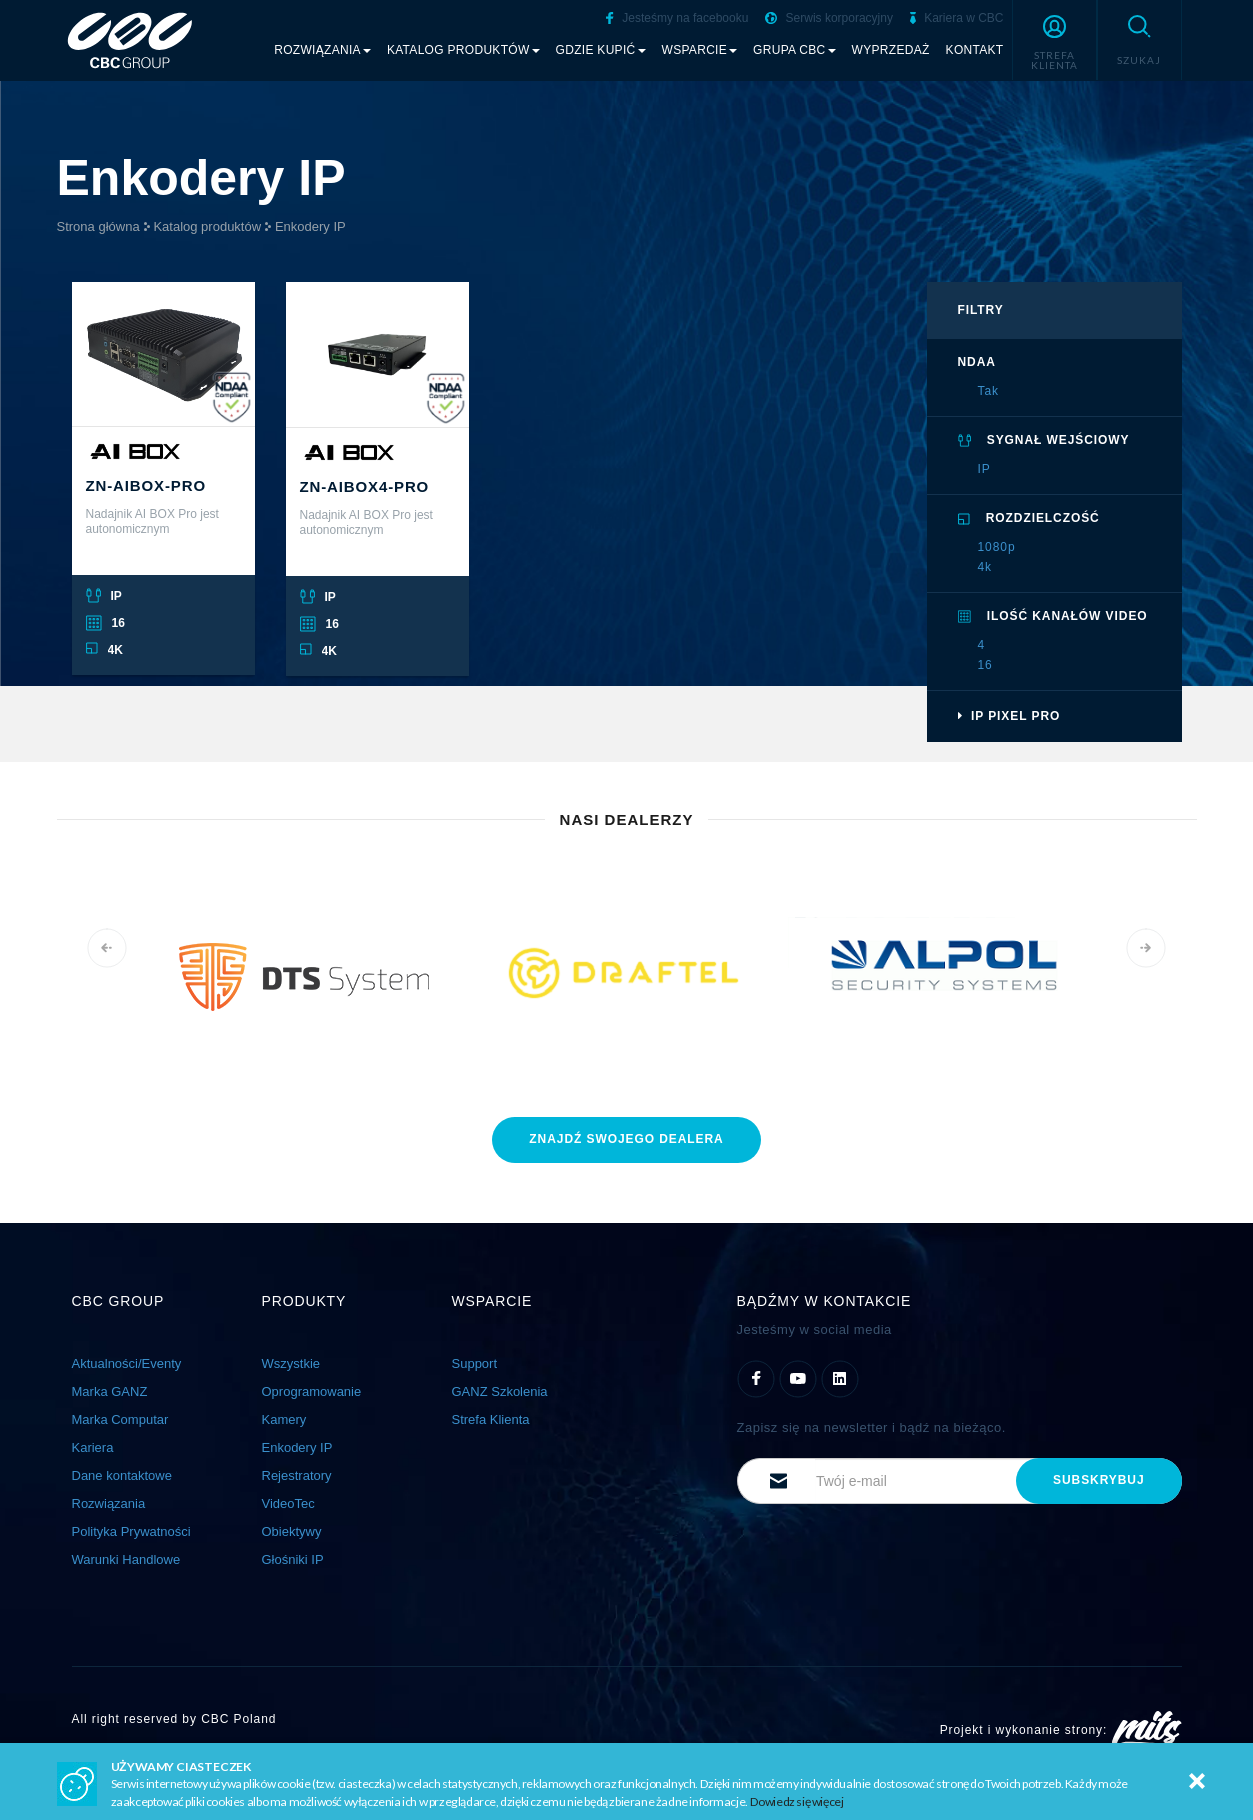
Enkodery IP (310, 226)
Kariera (93, 1447)
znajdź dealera (626, 1139)
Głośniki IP (293, 1559)
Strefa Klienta (491, 1419)
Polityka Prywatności (131, 1531)
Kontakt (975, 50)
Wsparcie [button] (700, 50)
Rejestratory (297, 1475)
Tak (988, 391)
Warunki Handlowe (126, 1559)
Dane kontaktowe (122, 1475)
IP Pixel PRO (1009, 716)
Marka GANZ (110, 1391)
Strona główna (98, 226)
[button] (1054, 40)
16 (985, 665)
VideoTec (288, 1503)
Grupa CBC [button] (794, 50)
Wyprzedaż (891, 50)
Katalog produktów (207, 226)
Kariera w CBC (957, 18)
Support (475, 1363)
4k (985, 567)
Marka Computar (120, 1419)
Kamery (284, 1419)
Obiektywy (292, 1531)
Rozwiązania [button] (322, 50)
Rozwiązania (109, 1503)
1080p (997, 547)
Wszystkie (291, 1363)
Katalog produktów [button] (463, 50)
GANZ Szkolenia (500, 1391)
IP (984, 469)
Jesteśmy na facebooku (677, 18)
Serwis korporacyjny (829, 18)
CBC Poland (238, 1719)
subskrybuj (1098, 1480)
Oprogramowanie (312, 1391)
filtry (981, 310)
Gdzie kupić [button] (601, 50)
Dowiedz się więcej (797, 1801)
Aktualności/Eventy (127, 1363)
